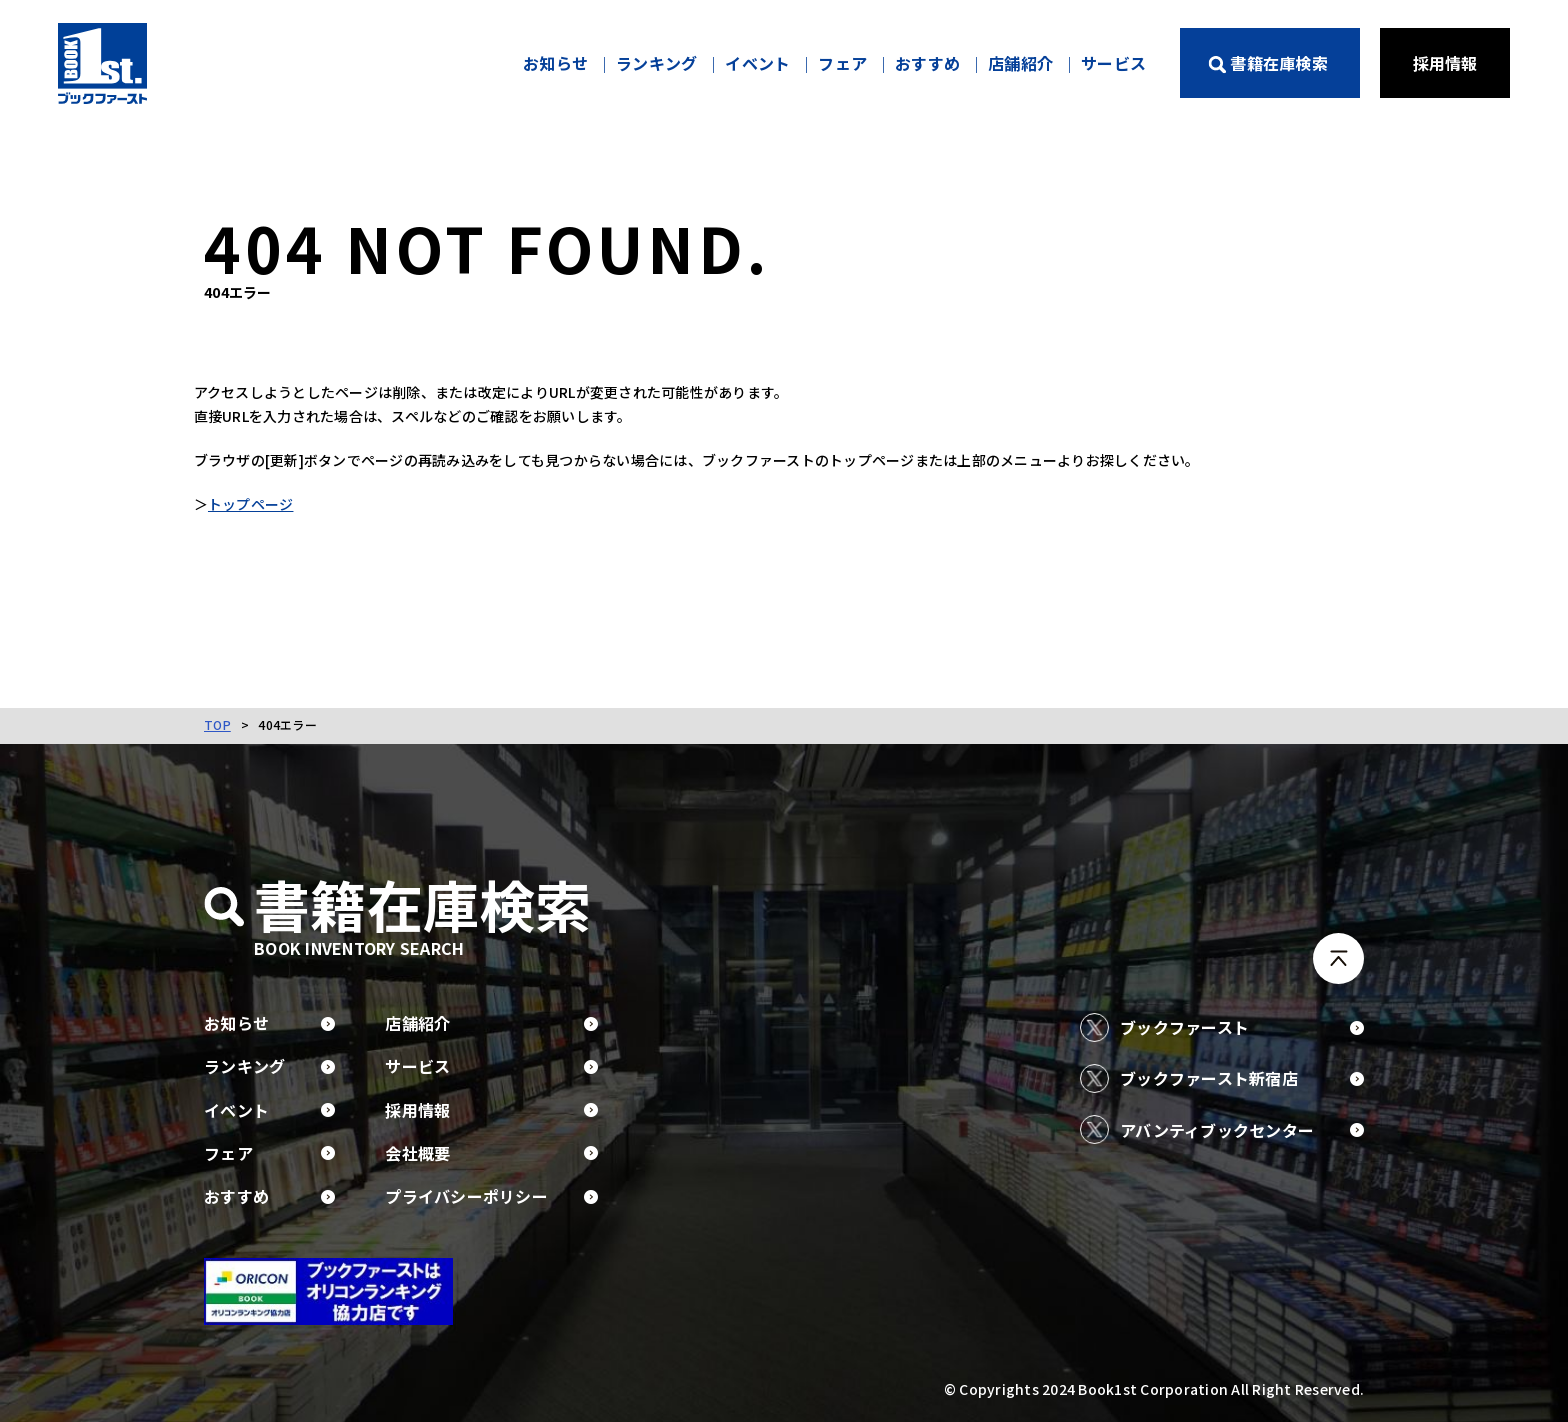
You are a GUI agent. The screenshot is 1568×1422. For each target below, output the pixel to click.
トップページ (261, 505)
